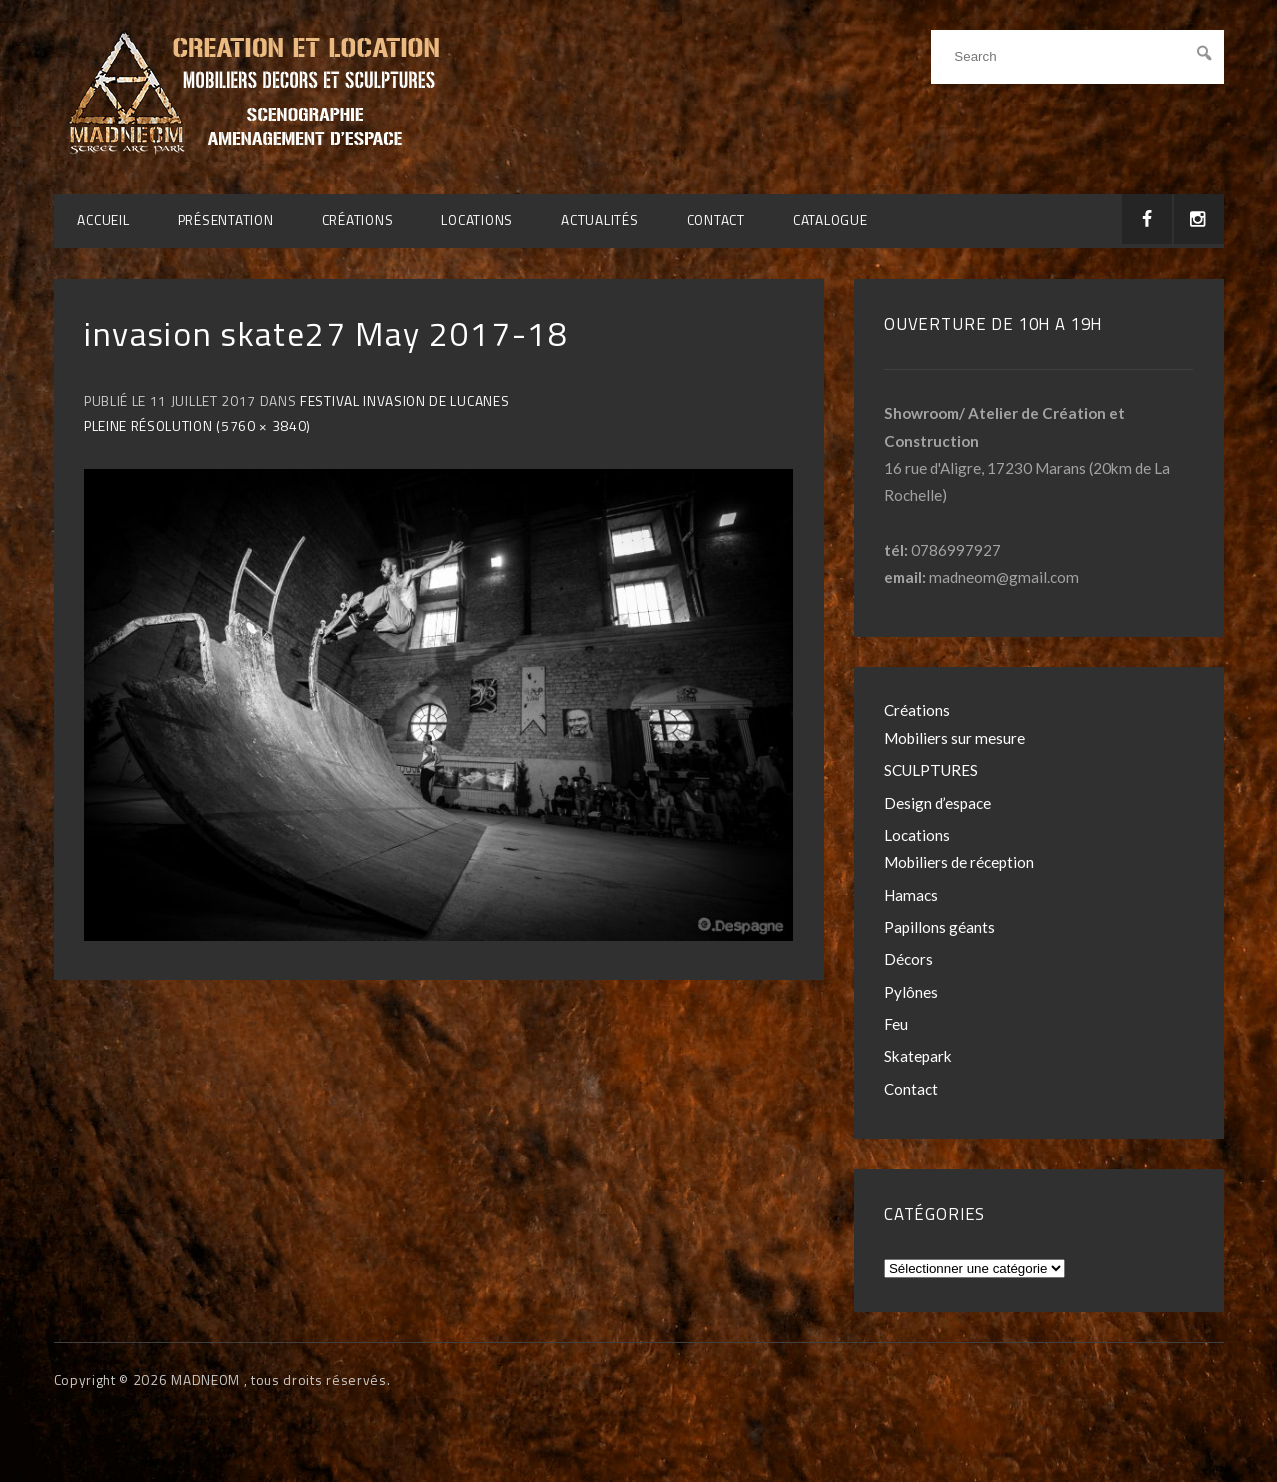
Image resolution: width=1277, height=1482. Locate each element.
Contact (716, 220)
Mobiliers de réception (959, 862)
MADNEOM (207, 1380)
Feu (896, 1024)
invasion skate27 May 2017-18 (326, 333)
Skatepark (918, 1056)
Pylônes (911, 992)
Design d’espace (937, 803)
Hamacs (911, 895)
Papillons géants (939, 927)
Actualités (600, 220)
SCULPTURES (931, 770)
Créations (358, 220)
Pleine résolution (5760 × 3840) (197, 426)
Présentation (226, 220)
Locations (477, 220)
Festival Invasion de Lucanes (404, 401)
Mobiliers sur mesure (954, 738)
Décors (908, 959)
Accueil (103, 220)
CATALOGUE (830, 220)
